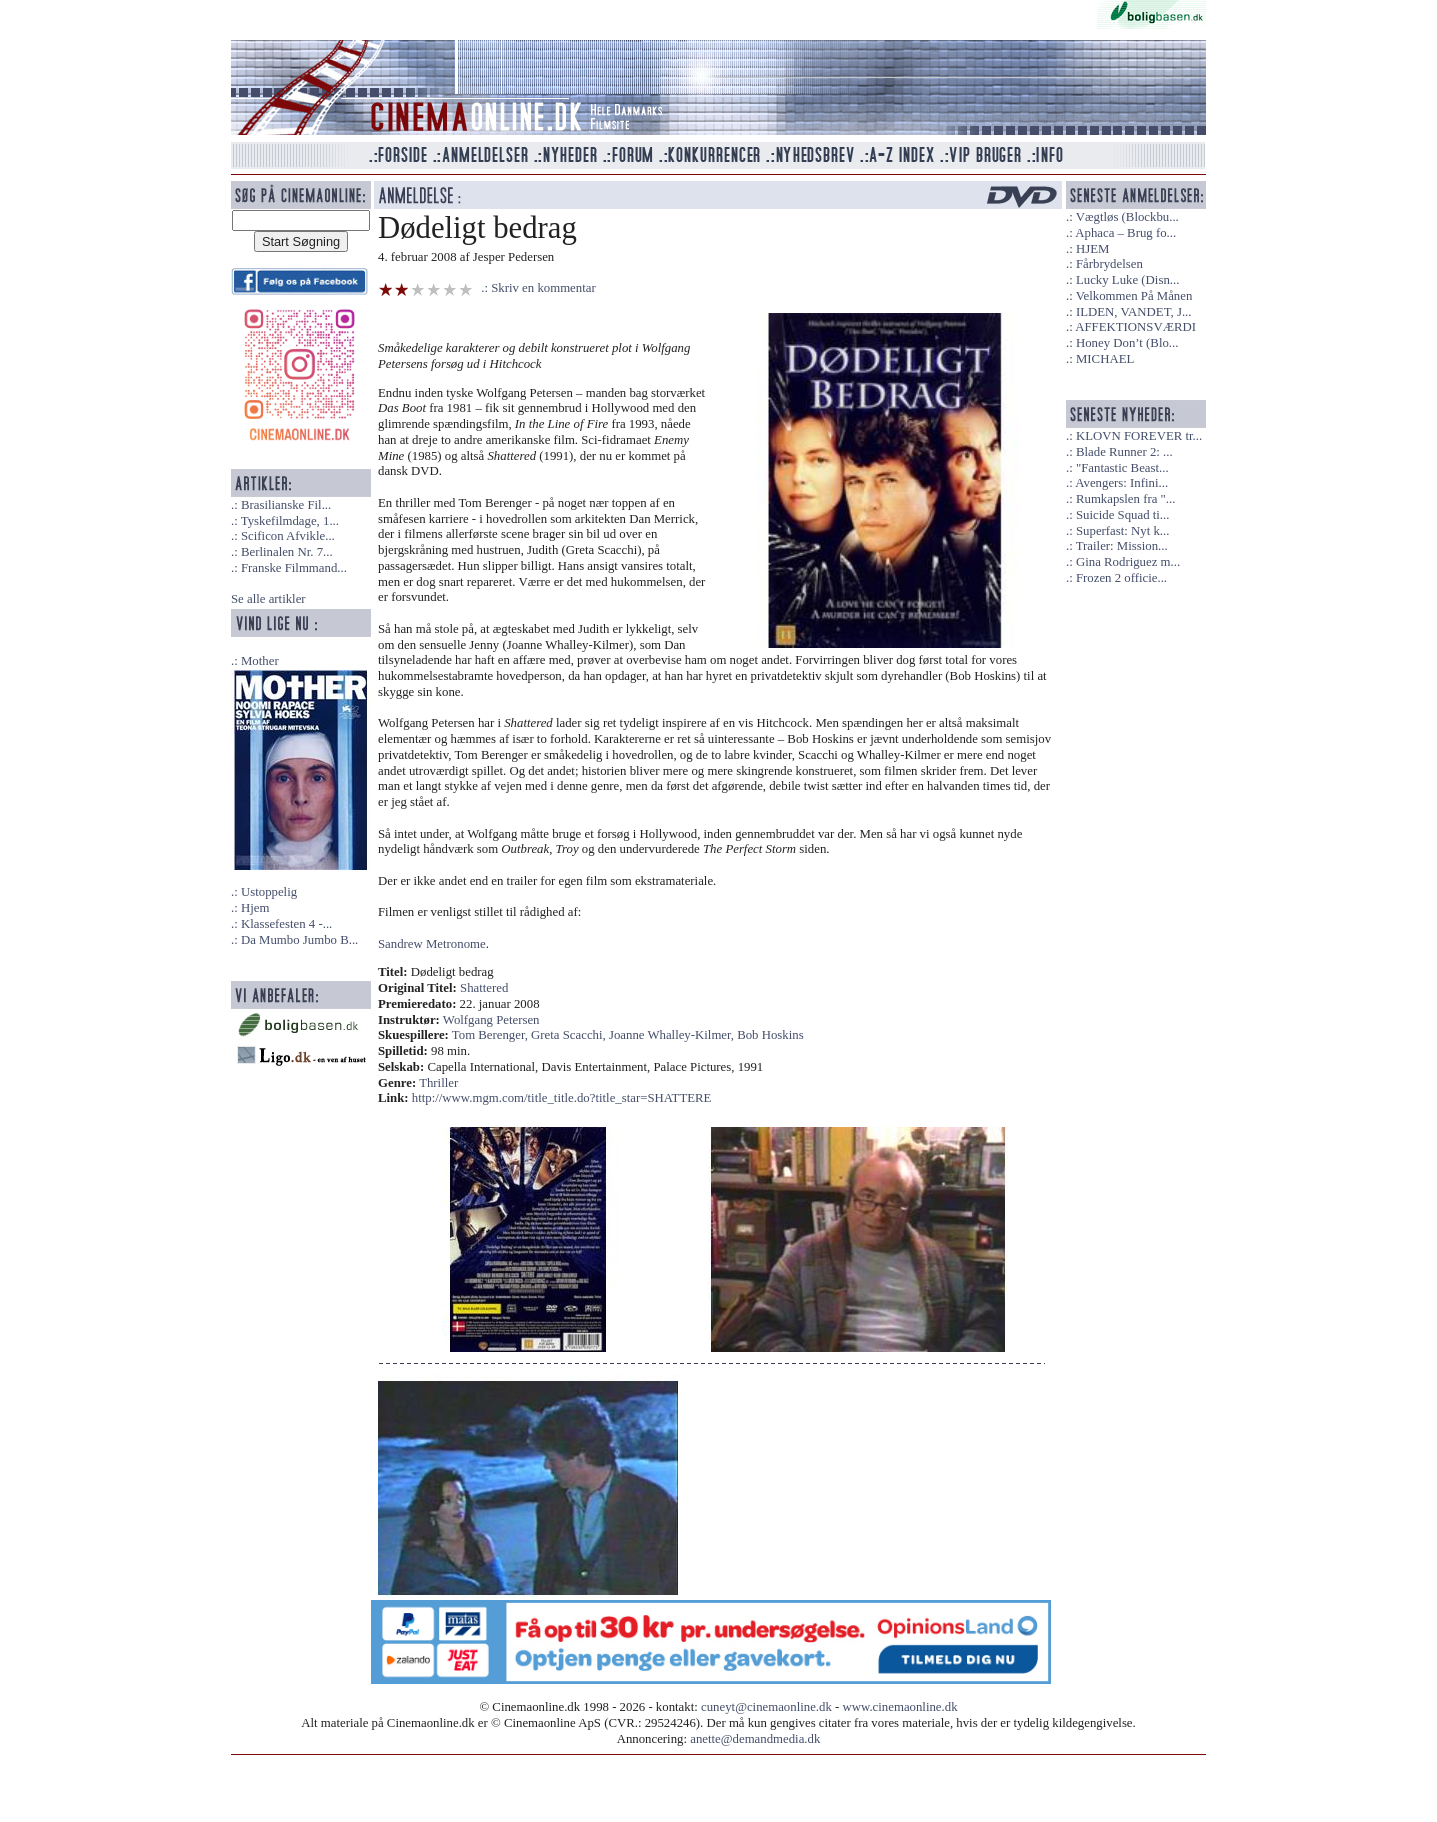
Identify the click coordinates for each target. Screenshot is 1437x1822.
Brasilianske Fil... (286, 505)
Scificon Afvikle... (288, 536)
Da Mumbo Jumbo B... (299, 940)
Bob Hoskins (770, 1035)
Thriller (438, 1083)
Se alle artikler (268, 599)
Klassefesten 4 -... (286, 924)
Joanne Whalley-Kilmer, (673, 1035)
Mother (260, 661)
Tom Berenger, (491, 1035)
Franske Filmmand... (294, 568)
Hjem (255, 908)
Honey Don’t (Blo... (1127, 343)
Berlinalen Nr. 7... (287, 552)
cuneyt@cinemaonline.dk (766, 1707)
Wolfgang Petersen (491, 1020)
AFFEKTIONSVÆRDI (1135, 327)
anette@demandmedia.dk (755, 1739)
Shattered (484, 988)
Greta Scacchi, (570, 1035)
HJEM (1092, 249)
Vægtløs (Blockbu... (1127, 217)
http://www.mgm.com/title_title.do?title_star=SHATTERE (562, 1098)
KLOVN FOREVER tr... (1139, 436)
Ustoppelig (269, 892)
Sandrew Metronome (432, 944)
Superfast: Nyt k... (1122, 531)
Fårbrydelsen (1109, 264)
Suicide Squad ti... (1122, 515)
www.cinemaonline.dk (900, 1707)
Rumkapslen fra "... (1125, 499)
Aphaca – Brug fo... (1125, 233)
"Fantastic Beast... (1122, 468)
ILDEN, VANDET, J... (1134, 312)
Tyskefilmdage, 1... (290, 521)
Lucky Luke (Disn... (1127, 280)
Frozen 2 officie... (1121, 578)
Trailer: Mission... (1122, 546)
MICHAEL (1105, 359)
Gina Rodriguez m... (1128, 562)
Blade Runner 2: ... (1124, 452)
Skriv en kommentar (543, 288)
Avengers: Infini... (1121, 483)
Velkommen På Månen (1134, 296)
